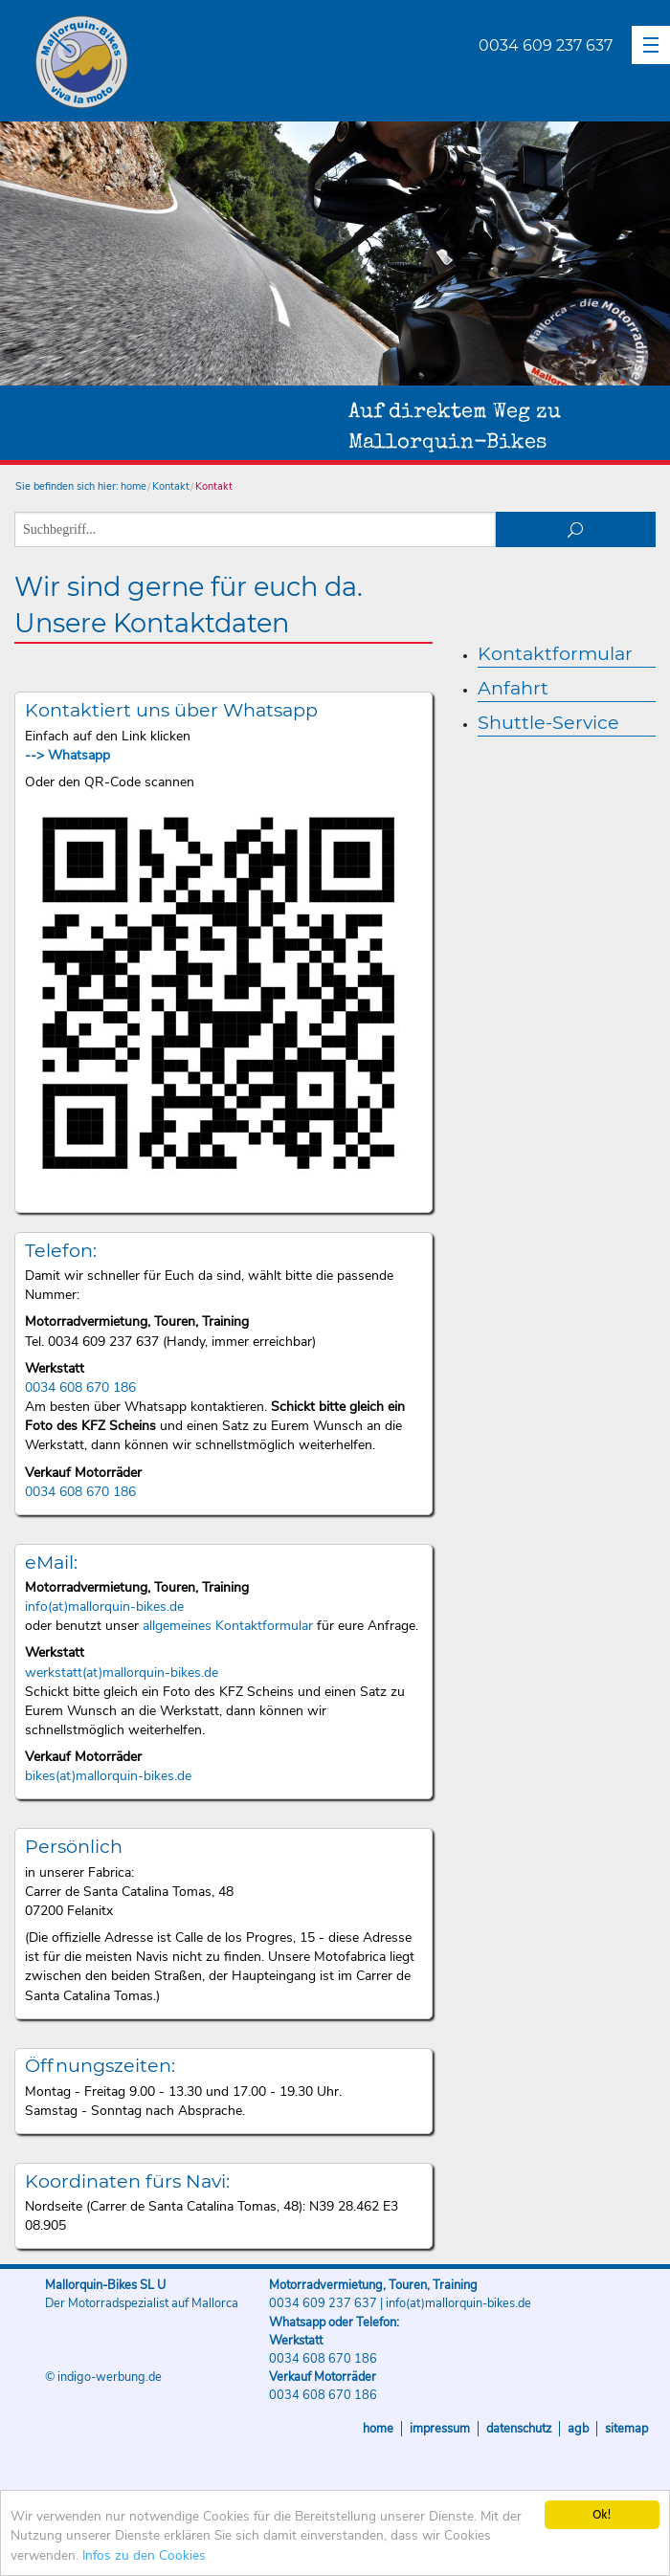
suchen (576, 529)
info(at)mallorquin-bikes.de (104, 1606)
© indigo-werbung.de (103, 2377)
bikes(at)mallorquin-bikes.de (108, 1776)
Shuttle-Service (548, 722)
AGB (578, 2428)
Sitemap (626, 2428)
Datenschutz (518, 2428)
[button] (651, 45)
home (133, 486)
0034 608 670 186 (80, 1387)
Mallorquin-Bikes (194, 63)
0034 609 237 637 (546, 45)
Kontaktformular (555, 653)
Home (378, 2428)
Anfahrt (513, 687)
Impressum (440, 2428)
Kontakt (171, 486)
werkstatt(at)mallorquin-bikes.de (121, 1672)
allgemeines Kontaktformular (228, 1626)
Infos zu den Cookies (144, 2555)
